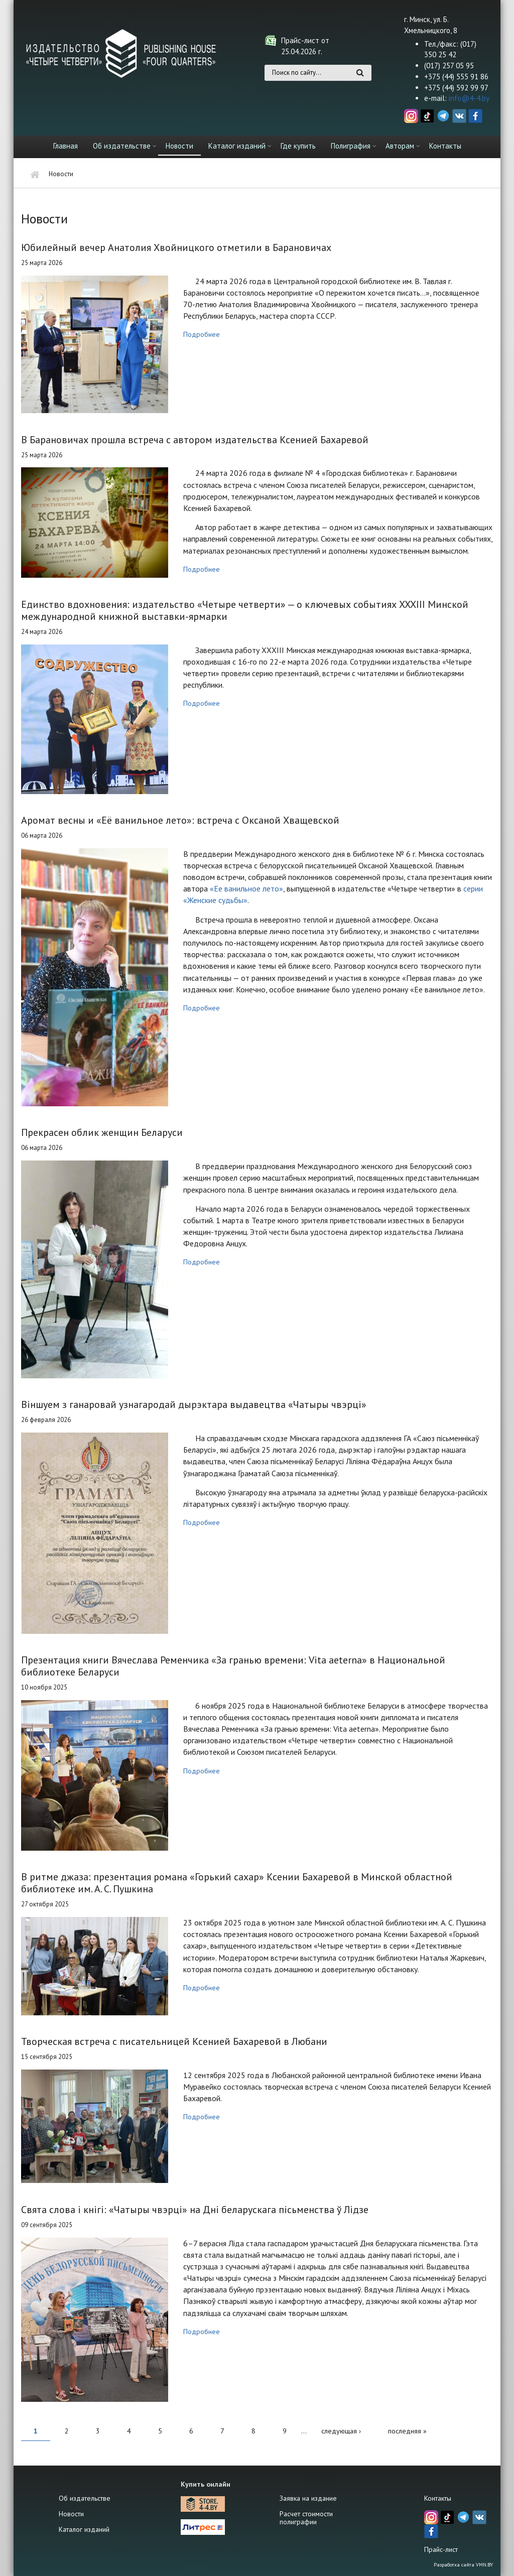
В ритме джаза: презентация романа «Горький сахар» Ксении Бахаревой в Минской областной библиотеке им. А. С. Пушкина (236, 1882)
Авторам (400, 146)
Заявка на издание (308, 2498)
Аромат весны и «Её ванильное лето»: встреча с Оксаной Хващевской (180, 820)
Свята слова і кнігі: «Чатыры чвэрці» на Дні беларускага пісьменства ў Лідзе (194, 2209)
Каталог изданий (237, 146)
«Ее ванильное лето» (246, 888)
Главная (65, 146)
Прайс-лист (441, 2549)
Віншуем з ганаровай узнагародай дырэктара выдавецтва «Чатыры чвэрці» (193, 1404)
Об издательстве (122, 146)
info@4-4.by (469, 98)
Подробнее (201, 334)
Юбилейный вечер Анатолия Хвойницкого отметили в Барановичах (176, 247)
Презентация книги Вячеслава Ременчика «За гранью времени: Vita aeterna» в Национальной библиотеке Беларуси (233, 1666)
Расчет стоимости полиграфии (306, 2517)
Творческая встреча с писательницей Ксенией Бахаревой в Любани (174, 2041)
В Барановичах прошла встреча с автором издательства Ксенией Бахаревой (194, 439)
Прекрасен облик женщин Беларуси (102, 1132)
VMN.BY (484, 2564)
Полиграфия (350, 146)
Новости (179, 146)
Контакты (445, 146)
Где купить (298, 146)
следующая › (341, 2430)
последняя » (407, 2430)
